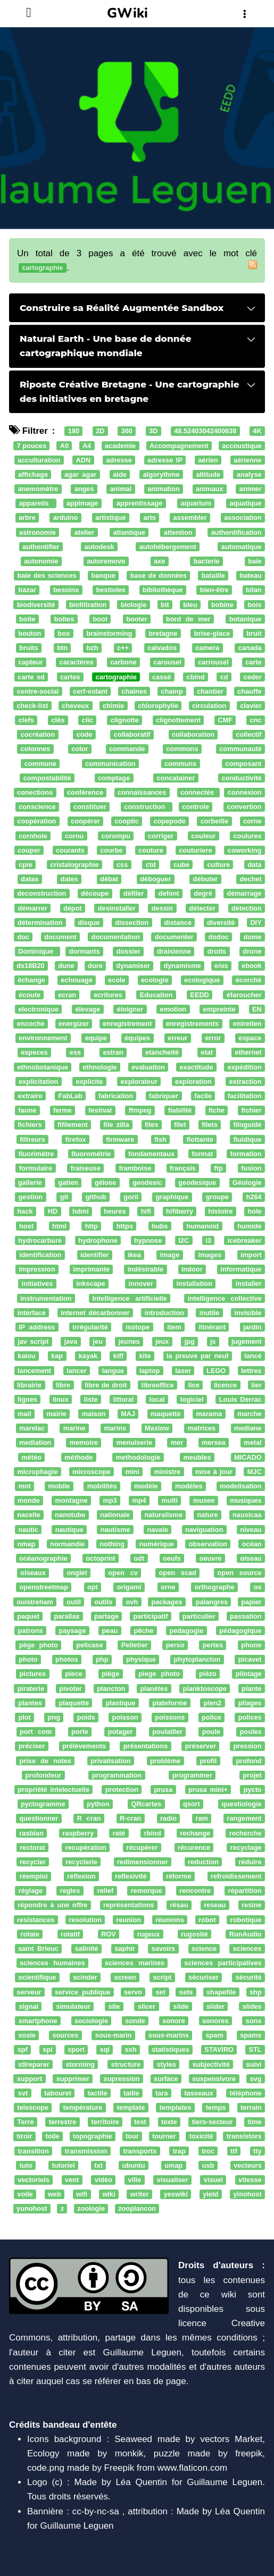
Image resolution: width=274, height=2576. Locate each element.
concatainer (176, 778)
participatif (150, 1616)
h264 (254, 1197)
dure (95, 966)
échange (31, 980)
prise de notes (45, 1761)
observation (208, 1544)
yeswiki (176, 2194)
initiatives (37, 1284)
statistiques (170, 2050)
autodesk (99, 547)
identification (40, 1255)
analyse (249, 474)
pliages (250, 1703)
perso (175, 1645)
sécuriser (203, 1978)
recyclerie (81, 1862)
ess (75, 1053)
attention (178, 532)
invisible (248, 1313)
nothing (111, 1544)
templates (176, 2107)
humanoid (202, 1226)
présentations (145, 1746)
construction (146, 807)
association (243, 518)
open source (240, 1573)
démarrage (244, 894)
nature (207, 1515)
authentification (236, 532)
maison (94, 1414)
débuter (205, 879)
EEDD (199, 995)
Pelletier (134, 1645)
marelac (32, 1429)
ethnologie (99, 1067)
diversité (221, 923)
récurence (194, 1847)
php (102, 1660)
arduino (65, 518)
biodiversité (36, 605)
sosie (27, 2035)
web (54, 2194)
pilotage (249, 1674)
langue (113, 1371)
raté (119, 1833)
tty (257, 2151)
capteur (30, 663)
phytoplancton (196, 1660)
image (169, 1255)
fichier (251, 1110)
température (83, 2107)
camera (208, 648)
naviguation (204, 1530)
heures (115, 1212)
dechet (251, 879)
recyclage (246, 1847)
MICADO (248, 1457)
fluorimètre (36, 1154)
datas (29, 879)
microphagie (37, 1472)
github (96, 1197)
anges (84, 489)
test (140, 2122)
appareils (36, 504)
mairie (56, 1414)
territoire (105, 2122)
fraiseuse (86, 1168)
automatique (241, 547)
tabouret (57, 2093)
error (213, 1038)
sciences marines (134, 1963)
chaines (134, 691)
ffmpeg (140, 1110)
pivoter (70, 1689)
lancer (77, 1371)
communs (180, 764)
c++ (123, 648)
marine (74, 1429)
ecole (117, 980)
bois (254, 605)
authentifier (40, 547)
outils (103, 1602)
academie (120, 446)
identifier (94, 1255)
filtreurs (32, 1139)
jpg (190, 1341)
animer (250, 489)
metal (252, 1443)
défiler (133, 894)
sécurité (249, 1978)
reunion (128, 1920)
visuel (213, 2180)
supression (122, 2079)
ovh (132, 1602)
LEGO (216, 1371)
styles (166, 2064)
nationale (115, 1515)
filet (180, 1125)
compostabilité (47, 778)
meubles (197, 1457)
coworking (245, 850)
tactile (97, 2093)
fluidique (248, 1139)
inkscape (90, 1284)
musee (203, 1500)
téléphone (245, 2093)
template (131, 2107)
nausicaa (247, 1515)
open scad (177, 1573)
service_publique (82, 1992)
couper (29, 850)
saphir (124, 1948)
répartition (245, 1891)
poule (211, 1732)
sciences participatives (223, 1963)
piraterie (31, 1689)
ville (134, 2180)
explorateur (138, 1081)
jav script (33, 1341)
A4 (86, 446)
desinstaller (117, 908)
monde (29, 1500)
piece (73, 1674)
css (122, 865)
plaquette (74, 1703)
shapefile (221, 1992)
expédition (245, 1067)
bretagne (163, 633)
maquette (166, 1414)
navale (157, 1530)
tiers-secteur (212, 2122)
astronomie (37, 532)
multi (170, 1500)
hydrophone (98, 1240)
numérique (156, 1544)
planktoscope (205, 1689)
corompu (115, 836)
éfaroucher (244, 995)
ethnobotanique (42, 1067)
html (59, 1226)
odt (139, 1558)
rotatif (70, 1934)
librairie (29, 1385)
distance (178, 923)
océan (252, 1544)
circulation (209, 706)
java (70, 1341)
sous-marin (113, 2035)
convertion (244, 807)
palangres (212, 1602)
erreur (177, 1038)
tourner (164, 2137)
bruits (28, 648)
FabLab (70, 1096)
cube (181, 865)
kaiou (26, 1356)
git (64, 1197)
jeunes (128, 1341)
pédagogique (240, 1631)
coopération (36, 822)
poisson (125, 1717)
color (79, 749)
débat (109, 879)
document (60, 937)
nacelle (28, 1515)
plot (24, 1717)
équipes (137, 1038)
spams (250, 2035)
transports (139, 2151)
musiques (246, 1500)
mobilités (102, 1486)
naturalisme (163, 1515)
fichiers (29, 1125)
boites (64, 619)
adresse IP (164, 460)
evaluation (148, 1067)
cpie (25, 865)
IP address (37, 1327)
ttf (233, 2151)
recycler (33, 1862)
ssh (130, 2050)
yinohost (248, 2194)
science (204, 1948)
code (85, 735)
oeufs (172, 1558)
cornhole (33, 836)
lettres (251, 1371)
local (157, 1399)
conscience (37, 807)
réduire (249, 1862)
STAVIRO (219, 2050)
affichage (33, 474)
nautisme (115, 1530)
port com (36, 1732)
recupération (85, 1847)
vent (72, 2180)
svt (23, 2093)
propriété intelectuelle (53, 1790)
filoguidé (247, 1125)
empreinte (219, 1009)
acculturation (39, 460)
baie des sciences (46, 575)
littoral (123, 1399)
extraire (30, 1096)
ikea (134, 1255)
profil (208, 1761)
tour (132, 2137)
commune (40, 764)
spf (23, 2050)
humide (249, 1226)
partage (106, 1616)
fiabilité (180, 1110)
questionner (38, 1819)
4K (257, 431)
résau (179, 1905)
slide (181, 2006)
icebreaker (245, 1240)
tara (161, 2093)
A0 (64, 446)
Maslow (157, 1429)
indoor (192, 1269)
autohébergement (167, 547)
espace (249, 1038)
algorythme (161, 474)
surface (166, 2079)
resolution (85, 1920)
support (29, 2079)
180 (73, 431)
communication (110, 764)
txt (98, 2165)
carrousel (213, 663)
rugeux (148, 1934)
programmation (117, 1775)
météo (31, 1457)
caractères (77, 663)
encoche (31, 1024)
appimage (82, 504)
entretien (247, 1024)
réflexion (81, 1876)
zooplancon (137, 2209)
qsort (191, 1804)
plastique (121, 1703)
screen (125, 1978)
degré (203, 894)
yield (210, 2194)
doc (23, 937)
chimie (113, 706)
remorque (146, 1891)
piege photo (159, 1674)
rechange (195, 1833)
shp (256, 1992)
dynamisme (182, 966)
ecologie (155, 980)
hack (25, 1212)
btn (62, 648)
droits (216, 951)
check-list (32, 706)
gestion (31, 1197)
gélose (105, 1182)
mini (132, 1472)
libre (63, 1385)
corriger (160, 836)
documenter (174, 937)
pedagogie (186, 1631)
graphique (172, 1197)
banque (103, 575)
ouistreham (34, 1602)
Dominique (37, 951)
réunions (169, 1920)
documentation (116, 937)
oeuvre (211, 1558)
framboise (135, 1168)
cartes (70, 677)
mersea (214, 1443)
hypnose (148, 1240)
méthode (78, 1457)
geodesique (197, 1182)
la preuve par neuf (197, 1356)
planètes (154, 1689)
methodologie (138, 1457)
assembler (190, 518)
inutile (210, 1313)
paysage (72, 1631)
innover (141, 1284)
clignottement (178, 720)
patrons (30, 1631)
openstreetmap (44, 1588)
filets (210, 1125)
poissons (170, 1717)
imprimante (91, 1269)
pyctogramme (43, 1804)
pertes (213, 1645)
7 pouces (31, 446)
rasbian (31, 1833)
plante (252, 1689)
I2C (183, 1240)
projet (252, 1775)
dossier (128, 951)
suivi (254, 2064)
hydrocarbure (40, 1240)
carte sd (31, 677)
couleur (203, 836)
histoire (220, 1212)
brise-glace (212, 633)
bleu (190, 605)
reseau (215, 1905)
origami (129, 1588)
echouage (77, 980)
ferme (62, 1110)
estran (113, 1053)
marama (209, 1414)
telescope (32, 2107)
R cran (89, 1819)
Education (156, 995)
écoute (29, 995)
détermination (40, 923)
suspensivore (214, 2079)
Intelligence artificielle (130, 1298)
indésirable (145, 1269)
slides (251, 2006)
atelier (84, 532)
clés (57, 720)
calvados (162, 648)
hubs (160, 1226)
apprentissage (139, 504)
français (183, 1168)
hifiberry (179, 1212)
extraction (245, 1081)
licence (225, 1385)
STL (254, 2050)
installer (249, 1284)
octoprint (100, 1558)
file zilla (116, 1125)
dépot (72, 908)
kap (57, 1356)
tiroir (24, 2137)
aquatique (245, 504)
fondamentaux (151, 1154)
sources (65, 2035)
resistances (35, 1920)
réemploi (34, 1876)
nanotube (70, 1515)
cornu (74, 836)
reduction (203, 1862)
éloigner (130, 1009)
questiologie (242, 1804)
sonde (135, 2021)
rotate (30, 1934)
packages (166, 1602)
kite (145, 1356)
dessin (162, 908)
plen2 (212, 1703)
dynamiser (133, 966)
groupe (217, 1197)
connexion (245, 792)
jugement (246, 1341)
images (210, 1255)
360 (126, 431)
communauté (240, 749)
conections (35, 792)
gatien (68, 1182)
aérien (208, 460)
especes (34, 1053)
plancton (111, 1689)
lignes (27, 1399)
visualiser (172, 2180)
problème (165, 1761)
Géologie (247, 1182)
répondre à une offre (52, 1905)
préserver (200, 1746)
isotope (138, 1327)
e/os (221, 966)
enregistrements (192, 1024)
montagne (71, 1500)
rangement (244, 1819)
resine (252, 1905)
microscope (91, 1472)
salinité (86, 1948)
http (91, 1226)
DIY (255, 923)
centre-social (38, 691)
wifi (81, 2194)
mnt (25, 1486)
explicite (89, 1081)
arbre (27, 518)
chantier (210, 691)
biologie (134, 605)
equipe (96, 1038)
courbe (111, 850)
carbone (123, 663)
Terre (26, 2122)
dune (66, 966)
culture (218, 865)
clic (87, 720)
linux (61, 1399)
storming (80, 2064)
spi (47, 2050)
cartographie (116, 677)
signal (28, 2006)
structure (125, 2064)
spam (214, 2035)
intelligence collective (225, 1298)
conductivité (242, 778)
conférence (85, 792)
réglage (31, 1891)
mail (24, 1414)
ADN (83, 460)
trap (179, 2151)
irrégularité (90, 1327)
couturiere (195, 850)
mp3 (110, 1500)
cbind (196, 677)
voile (25, 2194)
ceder (253, 677)
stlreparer (33, 2064)
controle (195, 807)
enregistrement (127, 1024)
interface (32, 1313)
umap (173, 2165)
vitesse (249, 2180)
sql (105, 2050)
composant (244, 764)
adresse (119, 460)
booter (136, 619)
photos (66, 1660)
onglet (77, 1573)
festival (100, 1110)
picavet (250, 1660)
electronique (38, 1009)
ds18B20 (30, 966)
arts (149, 518)
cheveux (75, 706)
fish (160, 1139)
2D (100, 431)
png (54, 1717)
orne (168, 1588)
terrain (251, 2107)
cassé (161, 677)
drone (252, 951)
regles (70, 1891)
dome (253, 937)
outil (74, 1602)
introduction (164, 1313)
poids (86, 1717)
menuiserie (134, 1443)
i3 (208, 1240)
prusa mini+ (208, 1790)
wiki (108, 2194)
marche (249, 1414)
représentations (128, 1905)
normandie (67, 1544)
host (26, 1226)
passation (246, 1616)
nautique (69, 1530)
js (213, 1341)
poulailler (167, 1732)
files (152, 1125)
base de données (158, 575)
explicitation (38, 1081)
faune (27, 1110)
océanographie (43, 1558)
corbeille (214, 822)
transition (33, 2151)
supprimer (72, 2079)
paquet (28, 1616)
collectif (248, 735)
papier (251, 1602)
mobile (59, 1486)
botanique (245, 619)
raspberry (78, 1833)
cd (224, 677)
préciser (32, 1746)
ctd (151, 865)
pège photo (38, 1645)
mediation (35, 1443)
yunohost (31, 2209)
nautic (28, 1530)
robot (207, 1920)
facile (203, 1096)
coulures (248, 836)
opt (92, 1588)
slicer (146, 2006)
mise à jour (214, 1472)
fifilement (72, 1125)
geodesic (147, 1182)
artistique (110, 518)
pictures (33, 1674)
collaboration (193, 735)
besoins (66, 590)
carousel (167, 663)
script (162, 1978)
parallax (66, 1616)
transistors (244, 2137)
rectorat (32, 1847)
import (251, 1255)
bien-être (214, 590)
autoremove (106, 561)
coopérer (85, 822)
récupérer (142, 1847)
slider (215, 2006)
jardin (252, 1327)
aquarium (196, 504)
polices (250, 1717)
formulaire (35, 1168)
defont (169, 894)
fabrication (115, 1096)
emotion (173, 1009)
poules (251, 1732)
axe (159, 561)
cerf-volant (90, 691)
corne (252, 822)
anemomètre (38, 489)
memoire (84, 1443)
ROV (108, 1934)
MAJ (128, 1414)
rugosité (194, 1934)
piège (110, 1674)
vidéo (103, 2180)
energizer (74, 1024)
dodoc (219, 937)
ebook (252, 966)
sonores (215, 2021)
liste (91, 1399)
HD (52, 1212)
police (211, 1717)
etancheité (162, 1053)
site (114, 2006)
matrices (201, 1429)
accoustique (241, 446)
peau (110, 1631)
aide (120, 474)
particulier (198, 1616)
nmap (26, 1544)
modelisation (241, 1486)
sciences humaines (52, 1963)
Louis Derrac (240, 1399)
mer (177, 1443)
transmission (86, 2151)
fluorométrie (91, 1154)
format (202, 1154)
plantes (30, 1703)
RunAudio (245, 1934)
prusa (163, 1790)
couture (150, 850)
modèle (146, 1486)
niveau (250, 1530)
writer (139, 2194)
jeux (162, 1341)
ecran (67, 995)
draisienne (174, 951)
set (160, 1992)
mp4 (139, 1500)
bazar (27, 590)
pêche (143, 1631)
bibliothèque (163, 590)
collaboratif (132, 735)
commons (182, 749)
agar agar (80, 474)
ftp (218, 1168)
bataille (213, 575)
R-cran (130, 1819)
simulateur (73, 2006)
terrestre (63, 2122)
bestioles (110, 590)
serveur (28, 1992)
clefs (26, 720)
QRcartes (146, 1804)
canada (250, 648)
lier (256, 1385)
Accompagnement (179, 446)
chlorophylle (158, 706)
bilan (254, 590)
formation (246, 1154)
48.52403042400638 (205, 431)
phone (251, 1645)
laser (183, 1371)
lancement (34, 1371)
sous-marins (168, 2035)
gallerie (30, 1182)
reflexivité (131, 1876)
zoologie (91, 2209)
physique (141, 1660)
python (98, 1804)
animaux (209, 489)
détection (246, 908)
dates (69, 879)
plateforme (169, 1703)
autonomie (41, 561)
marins (115, 1429)
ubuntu (133, 2165)
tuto (26, 2165)
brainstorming (109, 633)
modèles (189, 1486)
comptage (114, 778)
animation (163, 489)
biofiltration (87, 605)
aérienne (247, 460)
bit (165, 605)
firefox (75, 1139)
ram (202, 1819)
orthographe (215, 1588)
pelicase (89, 1645)
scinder (85, 1978)
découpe (95, 894)
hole (254, 1212)
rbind (152, 1833)
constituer (89, 807)
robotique (246, 1920)
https (125, 1226)
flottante (200, 1139)
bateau (250, 575)
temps (216, 2107)
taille (131, 2093)
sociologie (91, 2021)
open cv (122, 1573)
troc (208, 2151)
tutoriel (63, 2165)
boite (27, 619)
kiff (118, 1356)
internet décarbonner (95, 1313)
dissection (131, 923)
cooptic (127, 822)
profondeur (43, 1775)
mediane (248, 1429)
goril (130, 1197)
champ (172, 691)
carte (253, 663)
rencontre (195, 1891)
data (254, 865)
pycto (253, 1790)
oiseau (250, 1558)
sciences (247, 1948)
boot (100, 619)
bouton (29, 633)
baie (255, 561)
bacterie (207, 561)
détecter (202, 908)
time (254, 2122)
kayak (88, 1356)
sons (254, 2021)
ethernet (248, 1053)
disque (88, 923)
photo (28, 1660)
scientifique (37, 1978)
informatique (240, 1269)
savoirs (164, 1948)
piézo (208, 1674)
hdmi (80, 1212)
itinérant (212, 1327)
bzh (92, 648)
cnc (256, 720)
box (64, 633)
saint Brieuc (38, 1948)
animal (120, 489)
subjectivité (211, 2064)
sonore (173, 2021)
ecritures (108, 995)
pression (247, 1746)
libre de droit (106, 1385)
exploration (193, 1081)
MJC (254, 1472)
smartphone (38, 2021)
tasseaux (198, 2093)
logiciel (192, 1399)
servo (133, 1992)
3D (153, 431)
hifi (146, 1212)
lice (194, 1385)
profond (248, 1761)
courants (70, 850)
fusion (251, 1168)
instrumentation (45, 1298)
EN (257, 1009)
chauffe (249, 691)
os (258, 1588)
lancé (253, 1356)
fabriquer (163, 1096)
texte (169, 2122)
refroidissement (236, 1876)
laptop (149, 1371)
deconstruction (41, 894)
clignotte (125, 720)
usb (208, 2165)
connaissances (142, 792)
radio (168, 1819)
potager (120, 1732)
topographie (92, 2137)
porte (79, 1732)
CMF (225, 720)
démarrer (32, 908)
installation (194, 1284)
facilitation (245, 1096)
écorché (249, 980)
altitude (208, 474)
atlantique (129, 532)
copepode (170, 822)
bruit (253, 633)
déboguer (155, 879)
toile (52, 2137)
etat (207, 1053)
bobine (222, 605)
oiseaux (32, 1573)
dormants (84, 951)
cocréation (38, 735)
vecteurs (247, 2165)
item (174, 1327)
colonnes (35, 749)
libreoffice (158, 1385)
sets (186, 1992)
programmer (192, 1775)
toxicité (201, 2137)
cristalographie (74, 865)
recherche (245, 1833)
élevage (87, 1009)
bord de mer (188, 619)
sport (76, 2050)
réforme (178, 1876)
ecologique (202, 980)
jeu (98, 1341)
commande (127, 749)
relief (105, 1891)
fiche (217, 1110)
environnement (43, 1038)
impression (37, 1269)
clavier (250, 706)
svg (256, 2079)
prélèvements (84, 1746)
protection (121, 1790)
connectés (198, 792)
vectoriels (33, 2180)
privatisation (110, 1761)
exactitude (196, 1067)
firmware (120, 1139)
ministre (167, 1472)
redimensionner (142, 1862)
